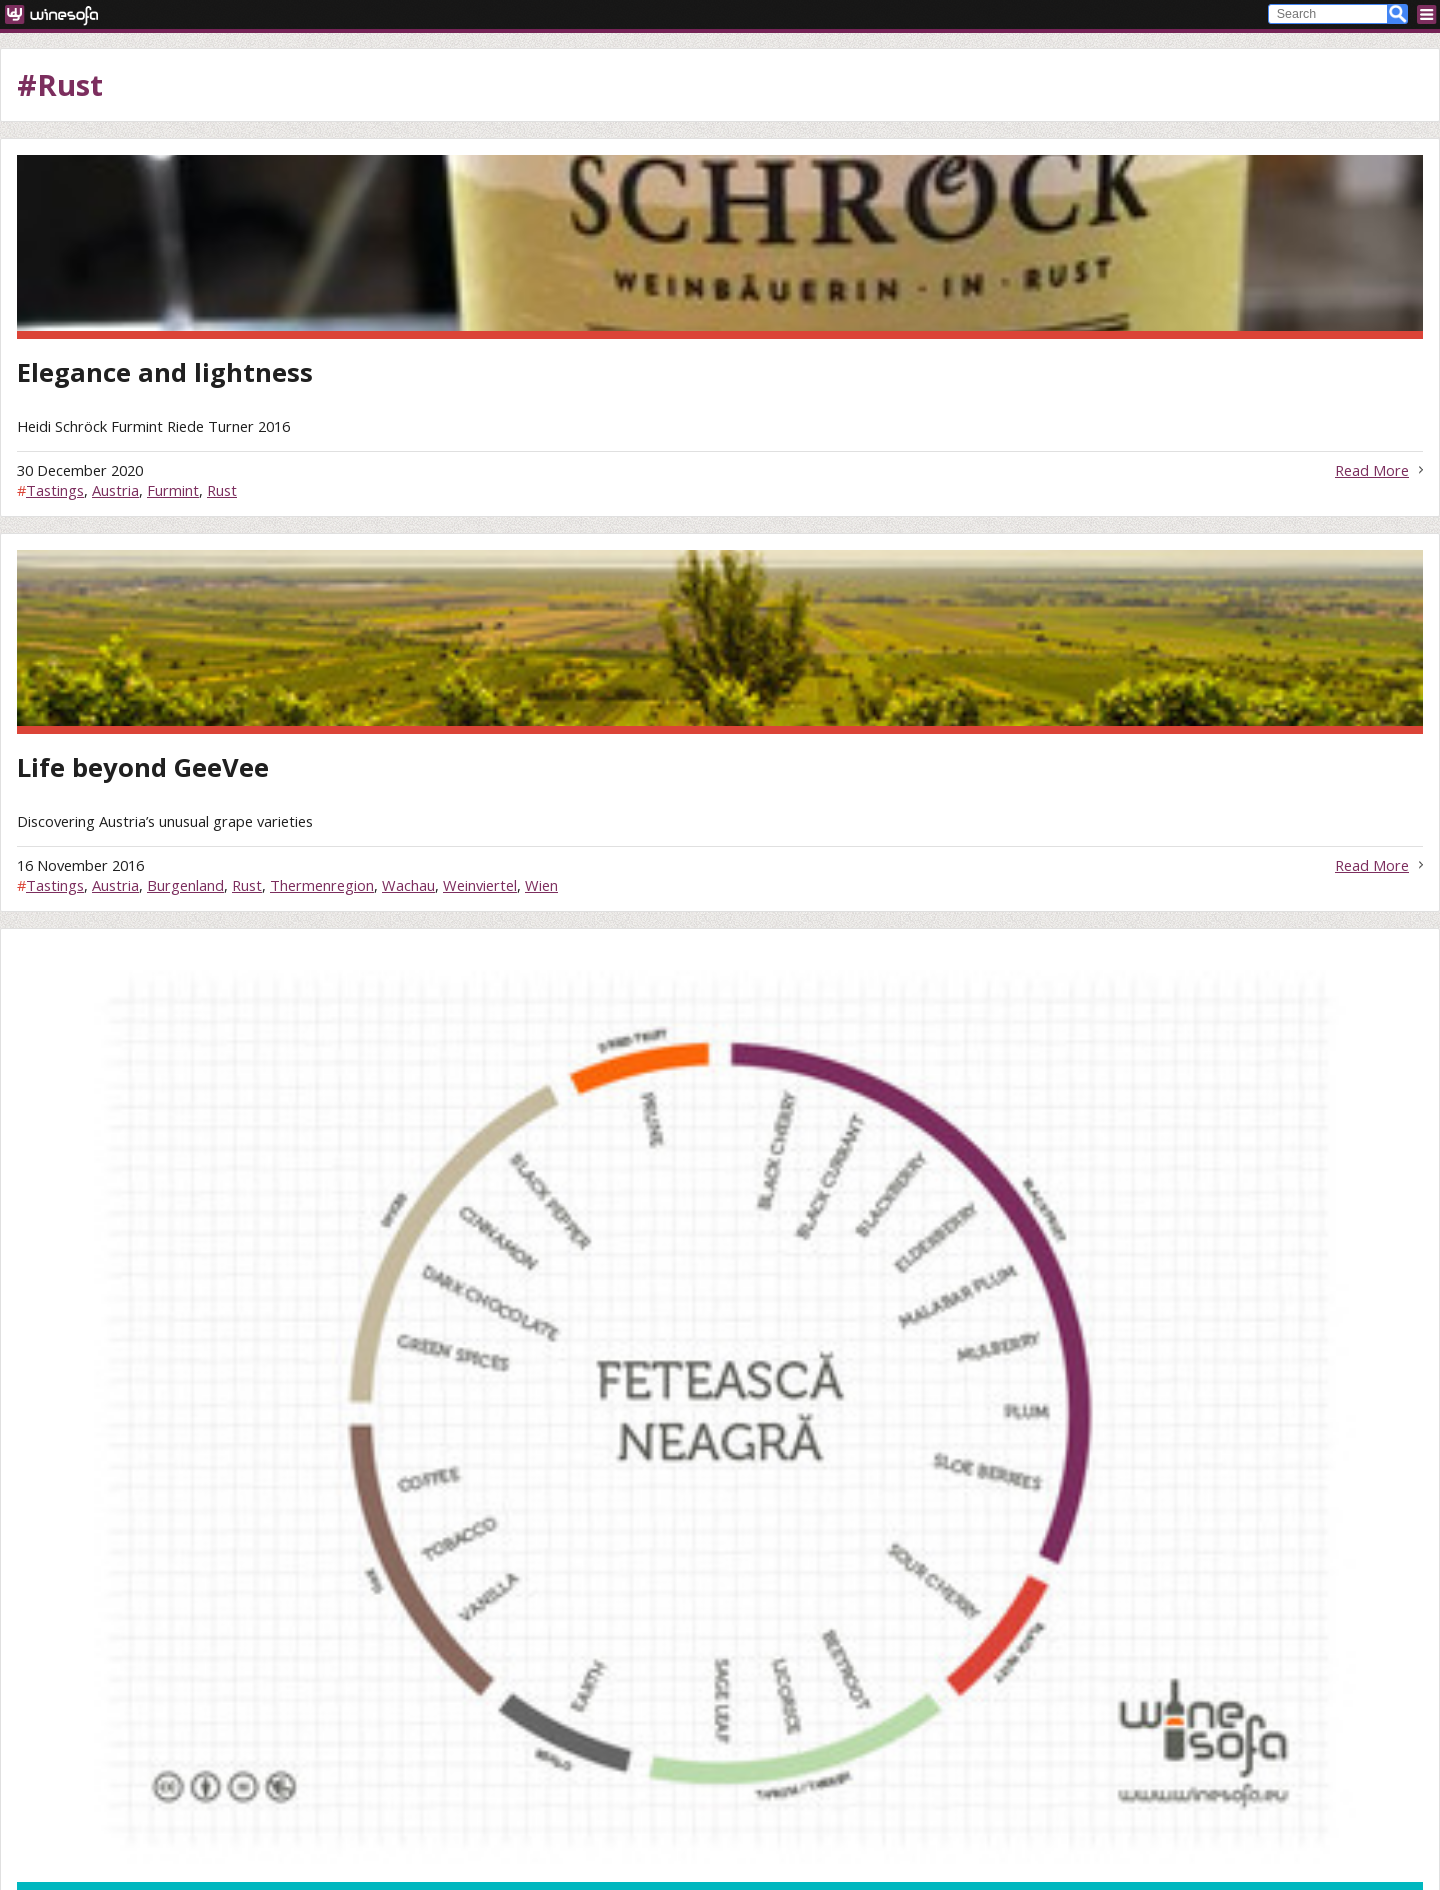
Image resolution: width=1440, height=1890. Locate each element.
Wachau (408, 885)
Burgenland (185, 885)
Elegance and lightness (165, 372)
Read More (1372, 470)
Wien (541, 885)
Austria (115, 490)
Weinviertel (480, 885)
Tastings (55, 490)
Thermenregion (322, 885)
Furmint (173, 490)
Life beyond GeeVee (143, 767)
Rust (222, 490)
